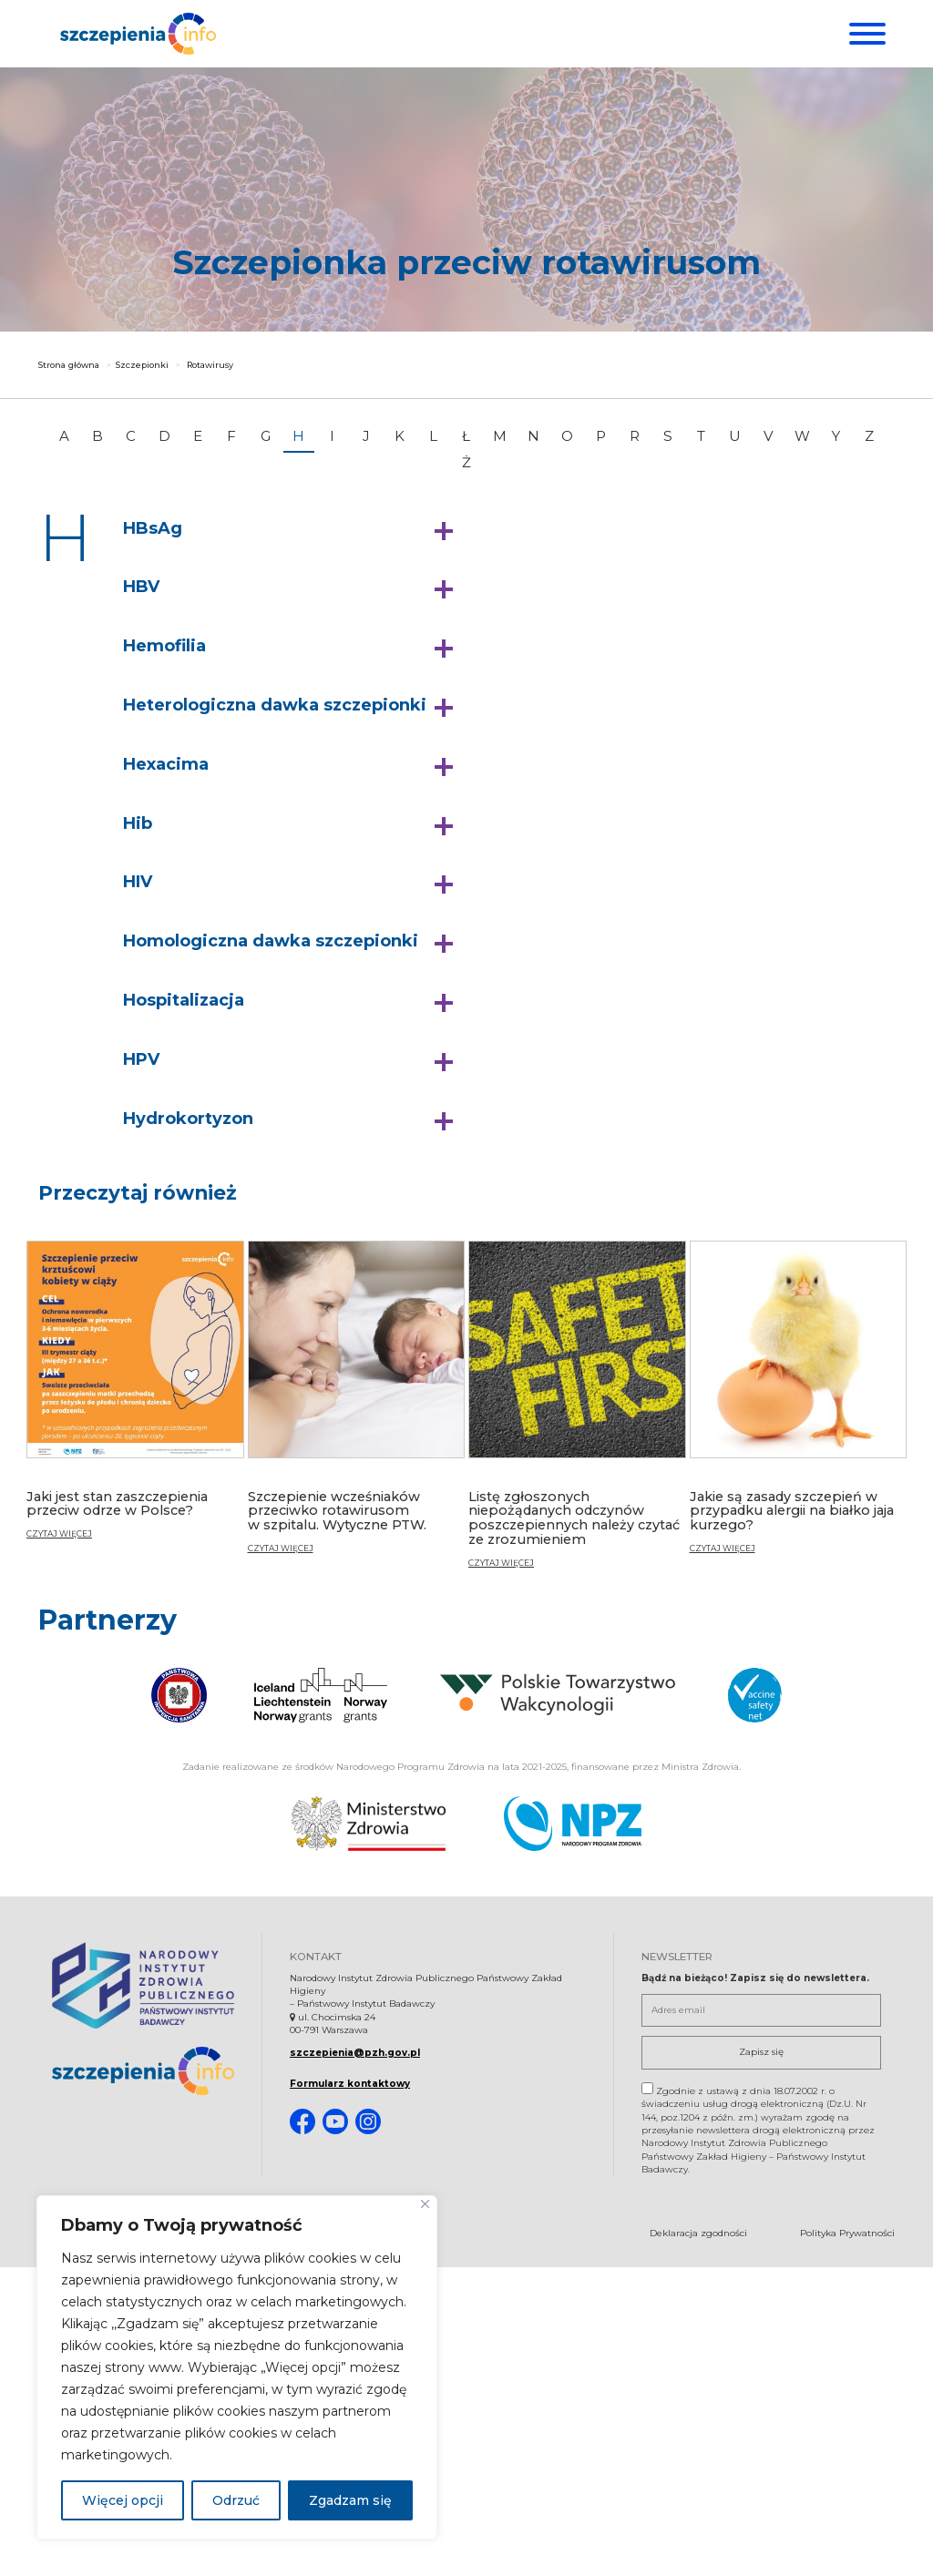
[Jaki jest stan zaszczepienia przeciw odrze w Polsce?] (135, 1403)
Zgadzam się (350, 2500)
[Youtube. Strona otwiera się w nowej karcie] (335, 2124)
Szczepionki (142, 370)
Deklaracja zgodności (698, 2235)
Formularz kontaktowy (350, 2086)
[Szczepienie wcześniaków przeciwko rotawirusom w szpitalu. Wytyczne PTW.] (357, 1410)
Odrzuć (236, 2500)
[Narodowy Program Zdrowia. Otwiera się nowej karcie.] (573, 1826)
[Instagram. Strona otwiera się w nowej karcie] (368, 2124)
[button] (292, 534)
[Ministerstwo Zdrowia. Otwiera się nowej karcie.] (368, 1826)
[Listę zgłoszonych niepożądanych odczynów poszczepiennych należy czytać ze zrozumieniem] (577, 1417)
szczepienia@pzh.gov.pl (355, 2054)
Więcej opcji (122, 2500)
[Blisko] (425, 2204)
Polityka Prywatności (847, 2235)
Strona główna (68, 370)
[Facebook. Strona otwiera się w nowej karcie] (302, 2124)
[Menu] (865, 33)
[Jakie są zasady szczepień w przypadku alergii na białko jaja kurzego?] (798, 1410)
